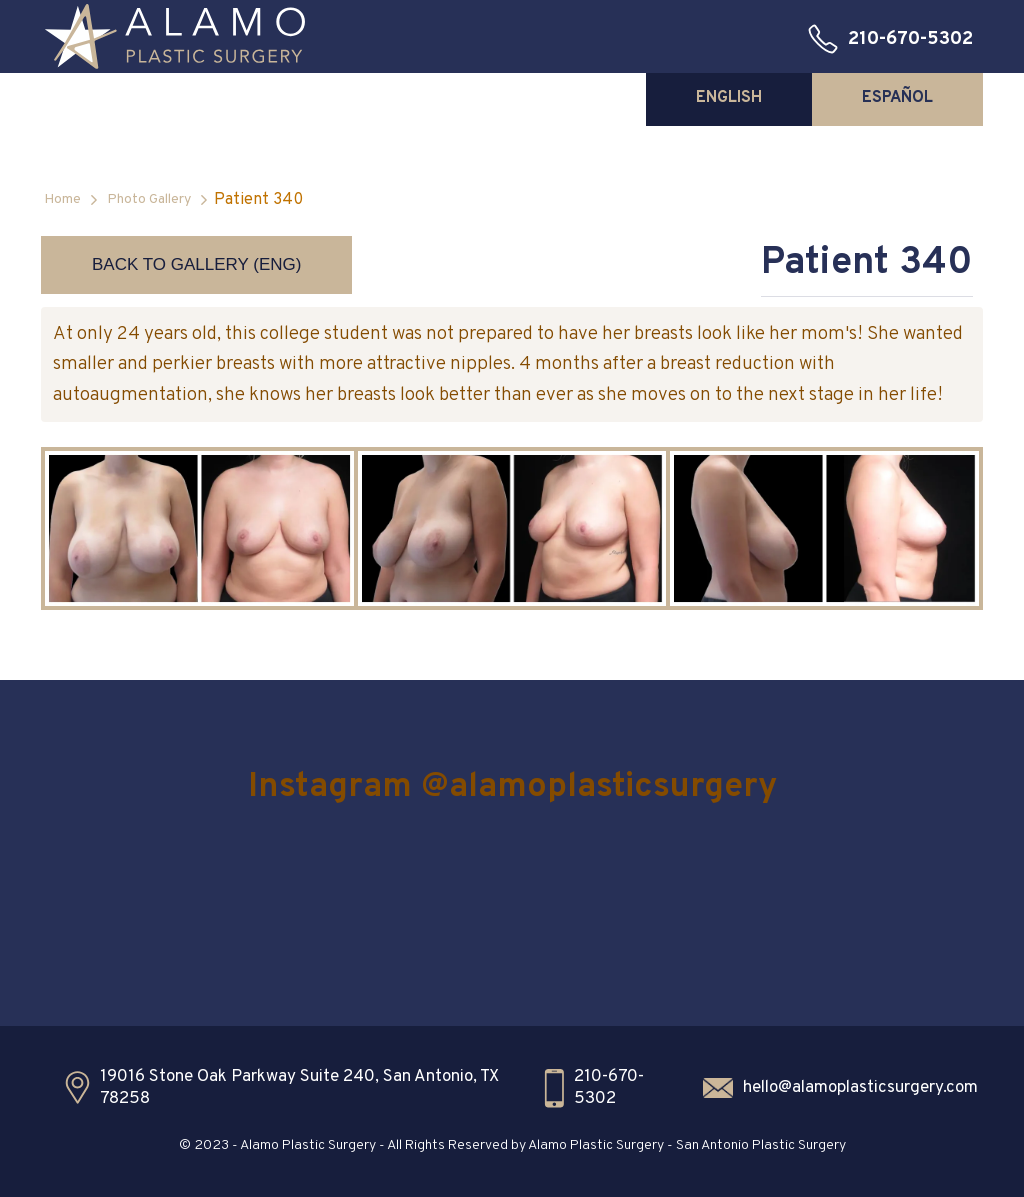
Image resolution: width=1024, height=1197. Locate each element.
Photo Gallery (149, 199)
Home (62, 199)
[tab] (729, 98)
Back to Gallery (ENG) (196, 264)
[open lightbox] (199, 528)
